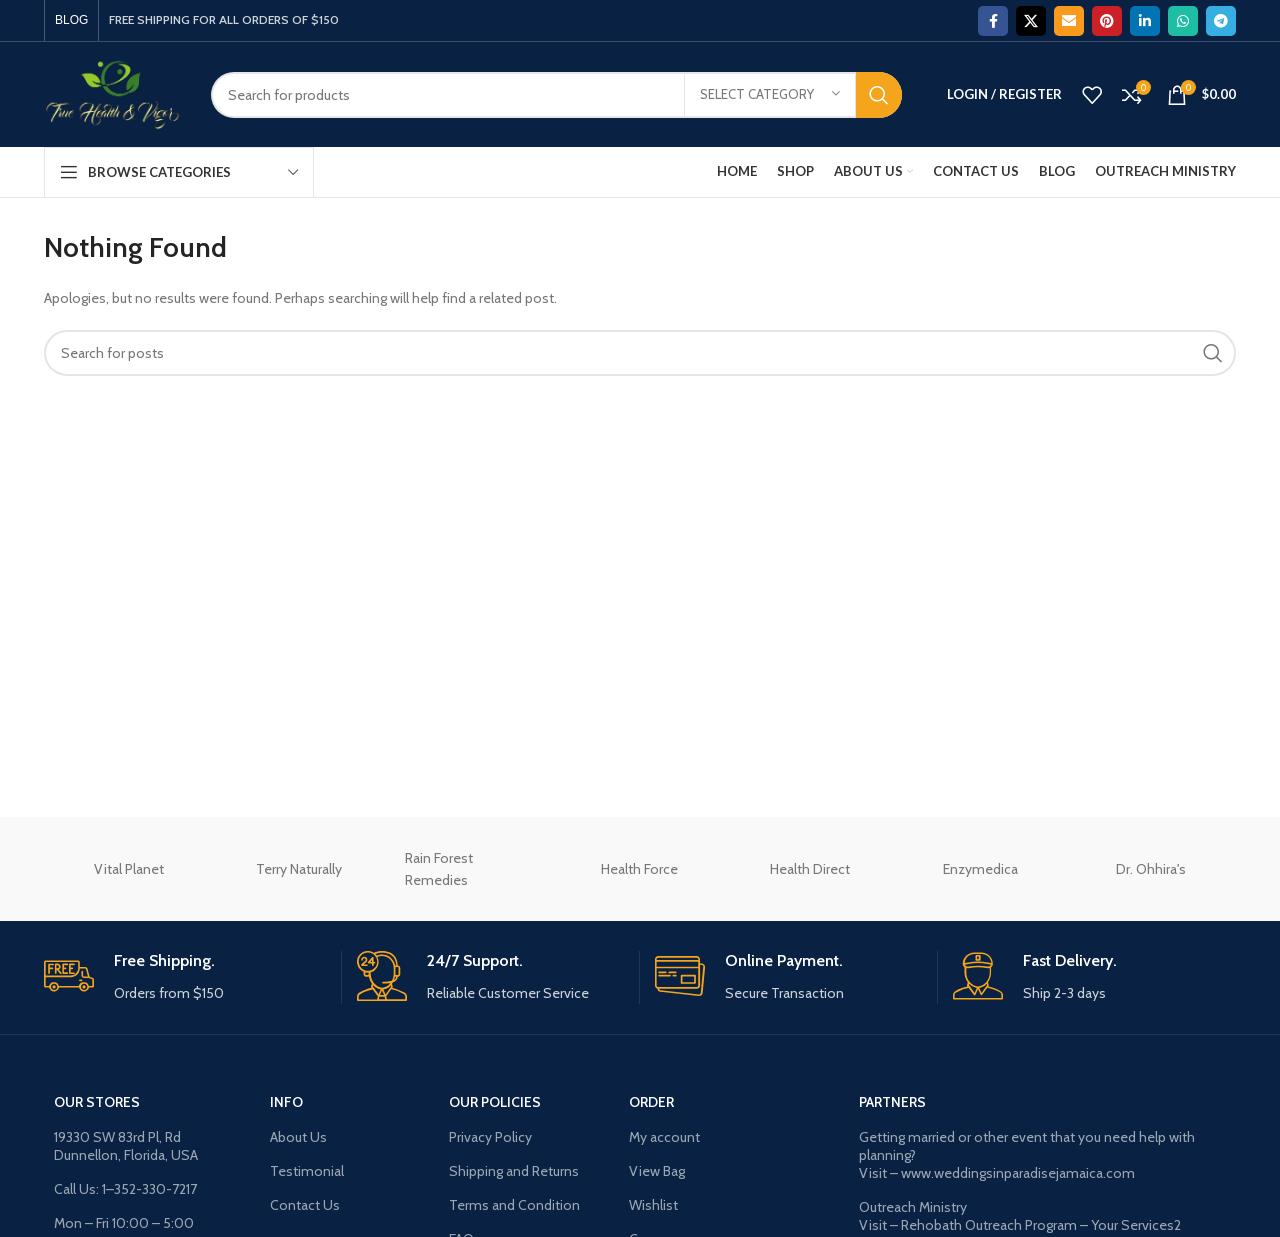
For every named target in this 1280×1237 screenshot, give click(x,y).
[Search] (556, 95)
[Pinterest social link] (1107, 21)
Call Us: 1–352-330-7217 (125, 1189)
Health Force (639, 869)
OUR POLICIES (495, 1102)
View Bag (657, 1171)
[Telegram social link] (1221, 21)
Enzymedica (980, 869)
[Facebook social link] (993, 21)
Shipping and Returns (514, 1171)
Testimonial (307, 1171)
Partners (892, 1102)
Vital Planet (129, 869)
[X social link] (1031, 21)
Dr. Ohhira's (1151, 869)
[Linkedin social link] (1145, 21)
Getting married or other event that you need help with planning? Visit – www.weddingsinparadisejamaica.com (1027, 1155)
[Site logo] (112, 93)
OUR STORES (97, 1102)
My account (664, 1137)
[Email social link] (1069, 21)
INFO (286, 1102)
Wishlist (653, 1205)
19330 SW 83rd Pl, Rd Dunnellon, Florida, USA (126, 1146)
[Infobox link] (185, 977)
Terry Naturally (299, 869)
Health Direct (810, 869)
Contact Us (305, 1205)
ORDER (651, 1102)
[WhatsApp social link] (1183, 21)
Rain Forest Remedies (439, 869)
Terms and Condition (514, 1205)
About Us (298, 1137)
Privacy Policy (490, 1137)
